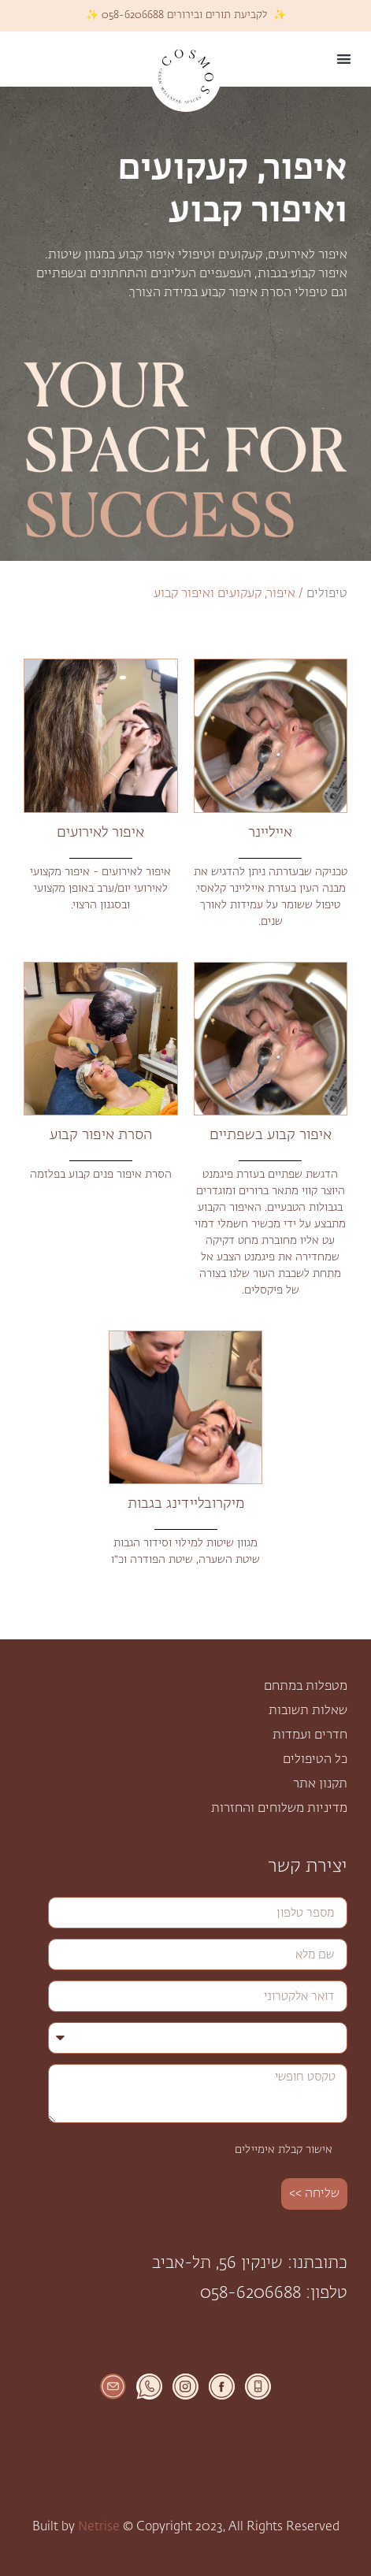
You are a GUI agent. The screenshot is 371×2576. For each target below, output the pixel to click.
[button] (344, 58)
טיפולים (326, 594)
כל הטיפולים (315, 1760)
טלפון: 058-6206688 (273, 2293)
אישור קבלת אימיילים (283, 2149)
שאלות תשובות (308, 1711)
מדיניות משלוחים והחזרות (279, 1808)
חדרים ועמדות (310, 1735)
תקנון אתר (320, 1784)
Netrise (99, 2527)
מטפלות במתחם (305, 1686)
